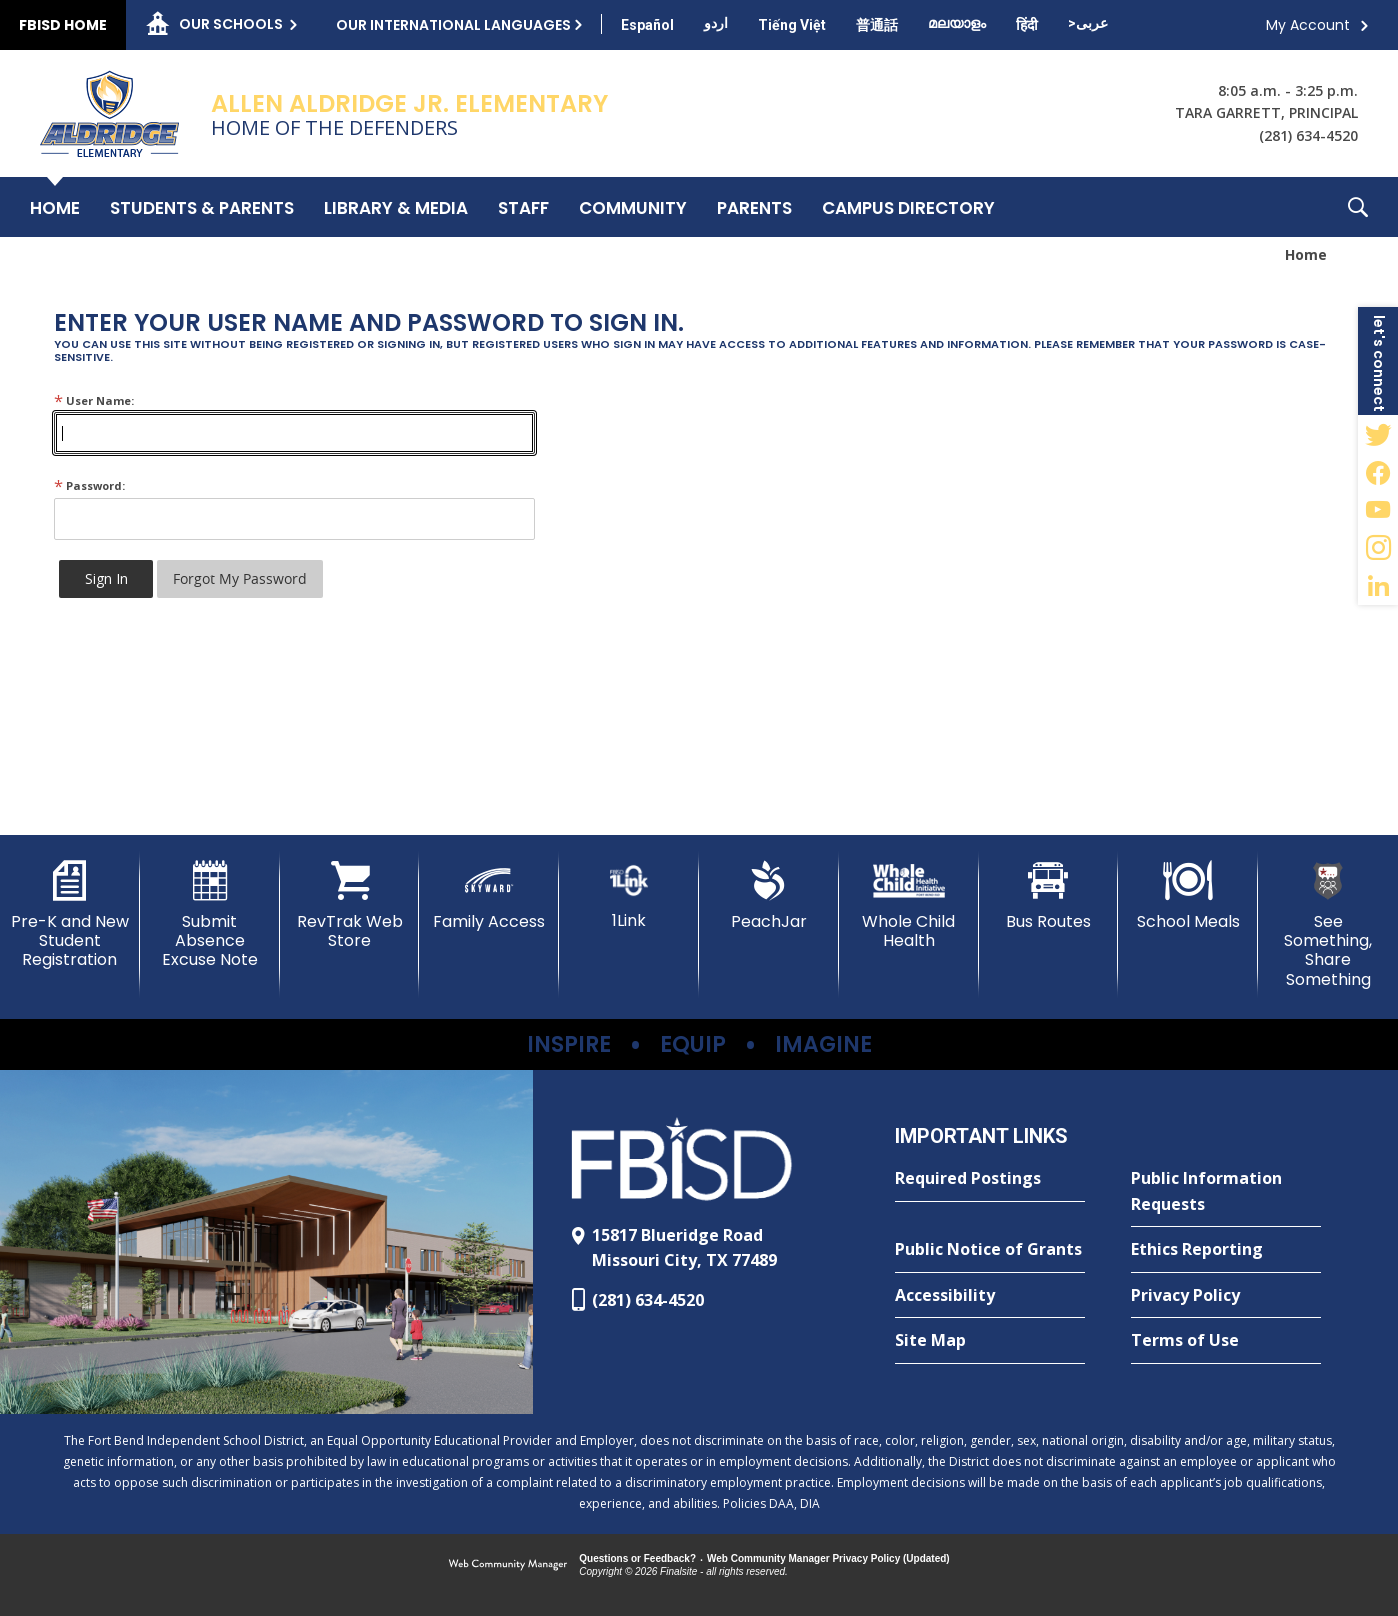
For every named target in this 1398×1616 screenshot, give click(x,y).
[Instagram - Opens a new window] (1378, 548)
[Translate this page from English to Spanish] (647, 25)
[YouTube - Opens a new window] (1378, 510)
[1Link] (629, 895)
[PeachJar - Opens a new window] (769, 896)
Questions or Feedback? (637, 1558)
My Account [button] (1308, 25)
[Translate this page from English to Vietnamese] (792, 25)
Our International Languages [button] (453, 25)
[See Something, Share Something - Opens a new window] (1328, 925)
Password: (89, 485)
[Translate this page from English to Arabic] (1088, 23)
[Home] (55, 207)
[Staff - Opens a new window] (523, 207)
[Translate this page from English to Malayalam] (957, 23)
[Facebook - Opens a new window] (1378, 472)
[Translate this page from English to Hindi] (1027, 25)
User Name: (94, 400)
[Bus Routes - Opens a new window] (1049, 896)
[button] (1358, 207)
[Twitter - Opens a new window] (1378, 434)
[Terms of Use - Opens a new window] (1226, 1341)
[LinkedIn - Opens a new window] (1378, 586)
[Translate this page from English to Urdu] (716, 23)
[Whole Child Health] (909, 905)
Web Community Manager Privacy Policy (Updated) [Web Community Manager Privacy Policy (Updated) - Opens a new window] (828, 1558)
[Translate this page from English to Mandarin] (877, 25)
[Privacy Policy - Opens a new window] (1226, 1296)
